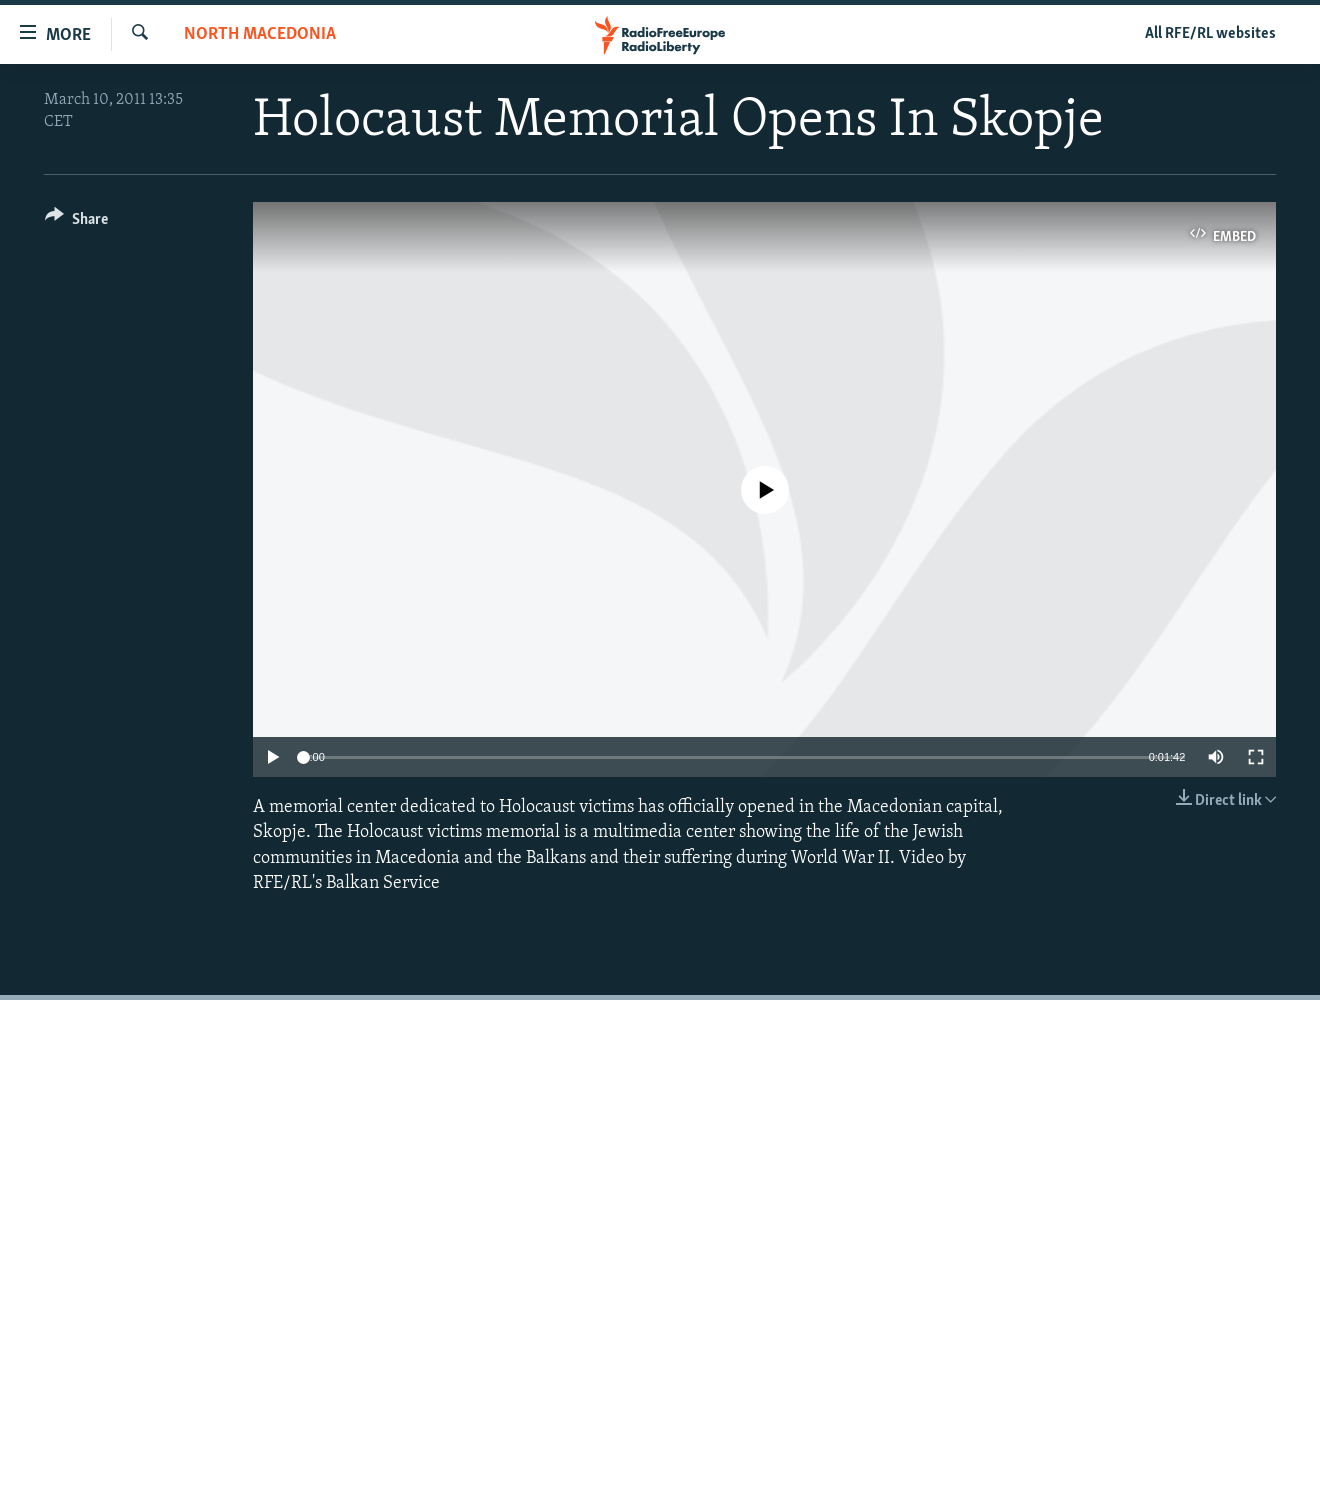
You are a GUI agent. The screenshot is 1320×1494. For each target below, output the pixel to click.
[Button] (76, 222)
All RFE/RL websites (1210, 34)
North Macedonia (260, 34)
